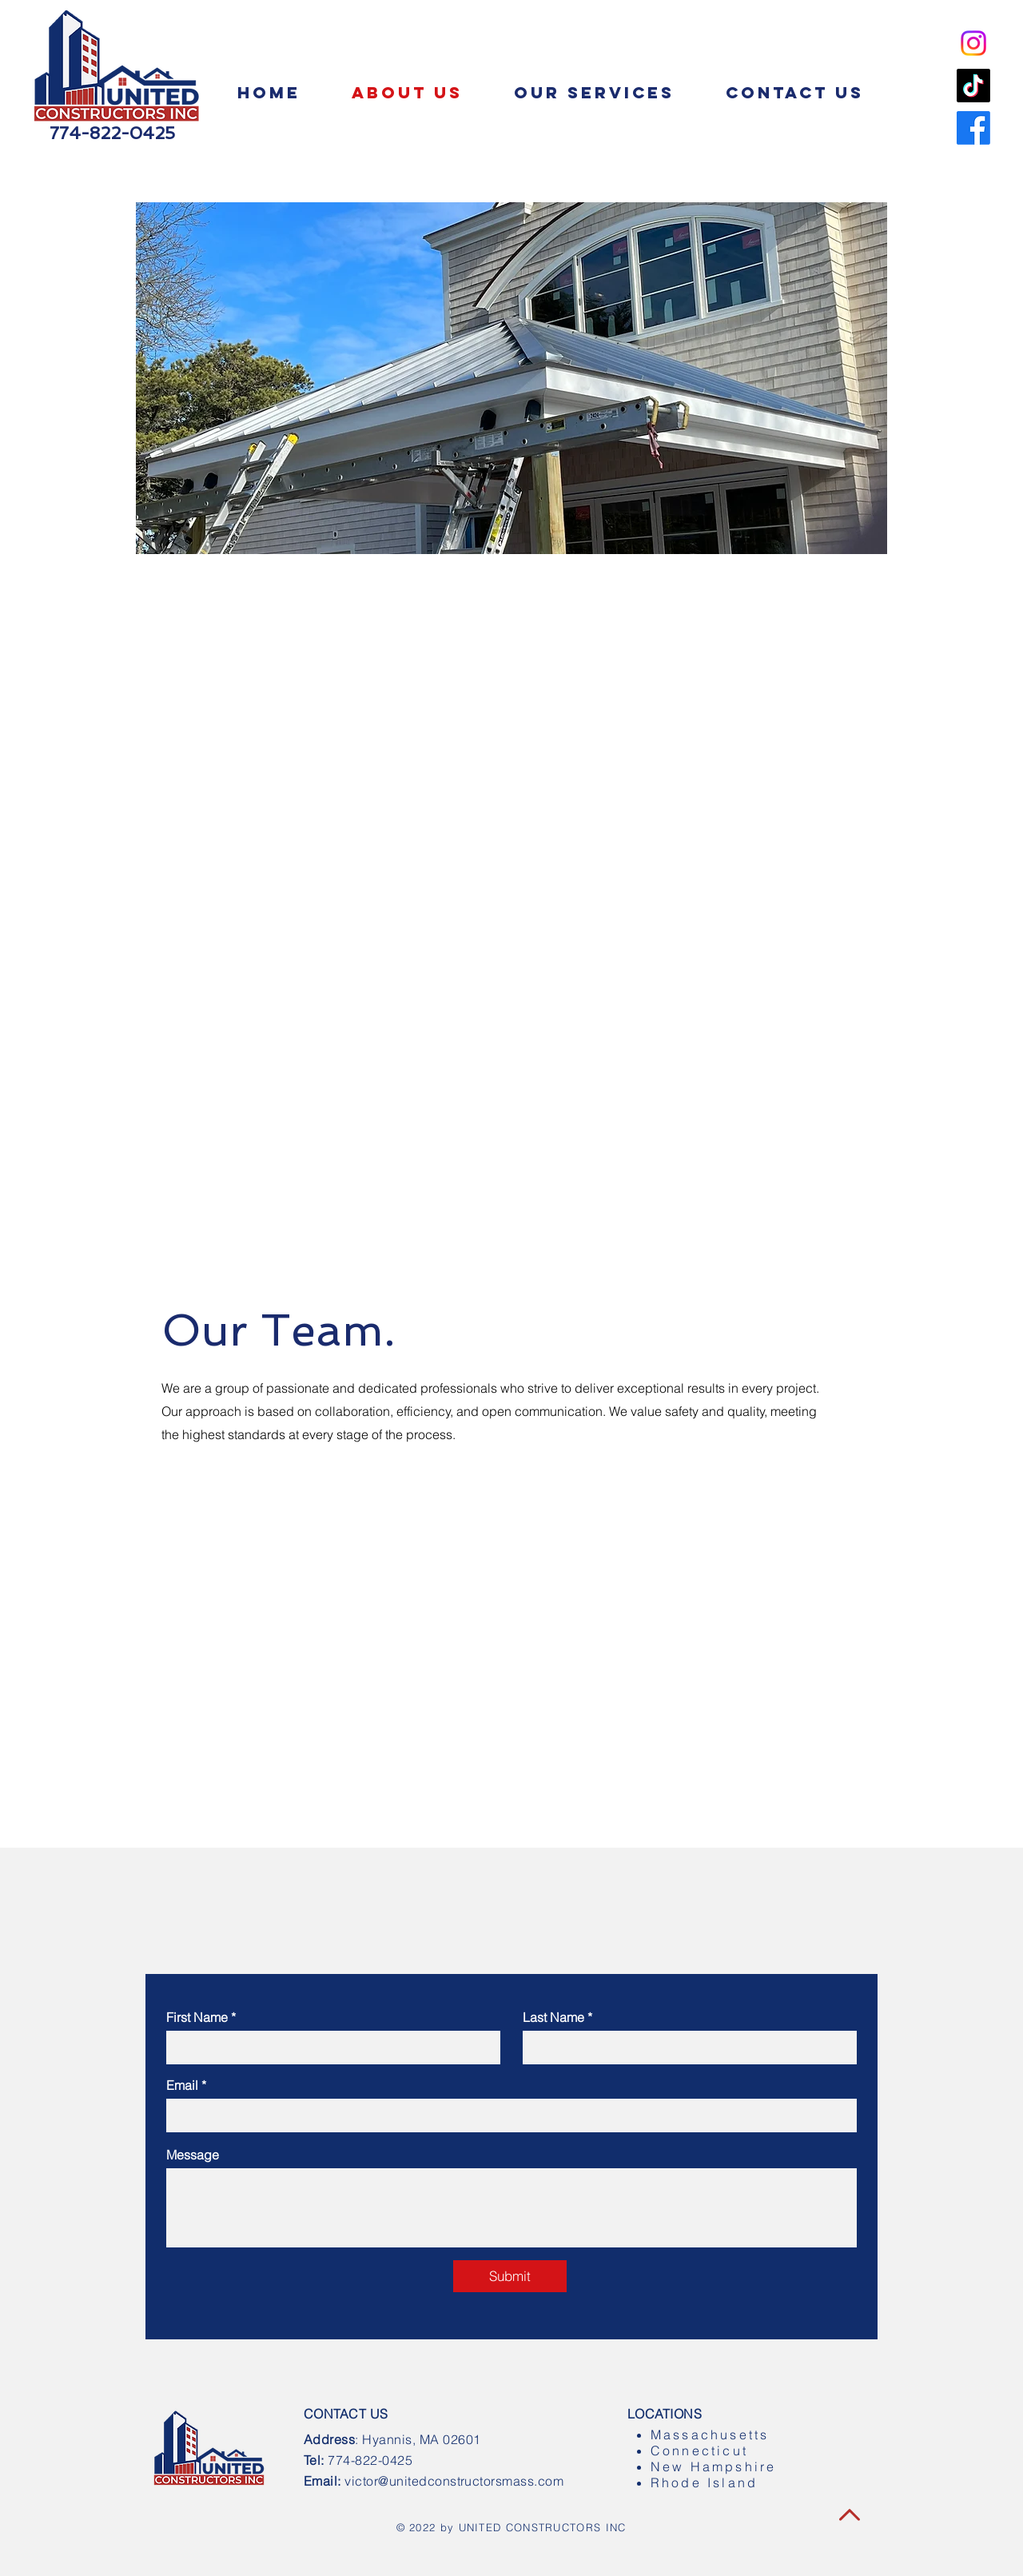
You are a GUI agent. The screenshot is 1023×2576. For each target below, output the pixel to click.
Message (192, 2154)
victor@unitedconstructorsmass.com (453, 2481)
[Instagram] (973, 43)
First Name (197, 2017)
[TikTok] (973, 85)
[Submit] (510, 2276)
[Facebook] (973, 128)
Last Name (553, 2017)
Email (182, 2085)
